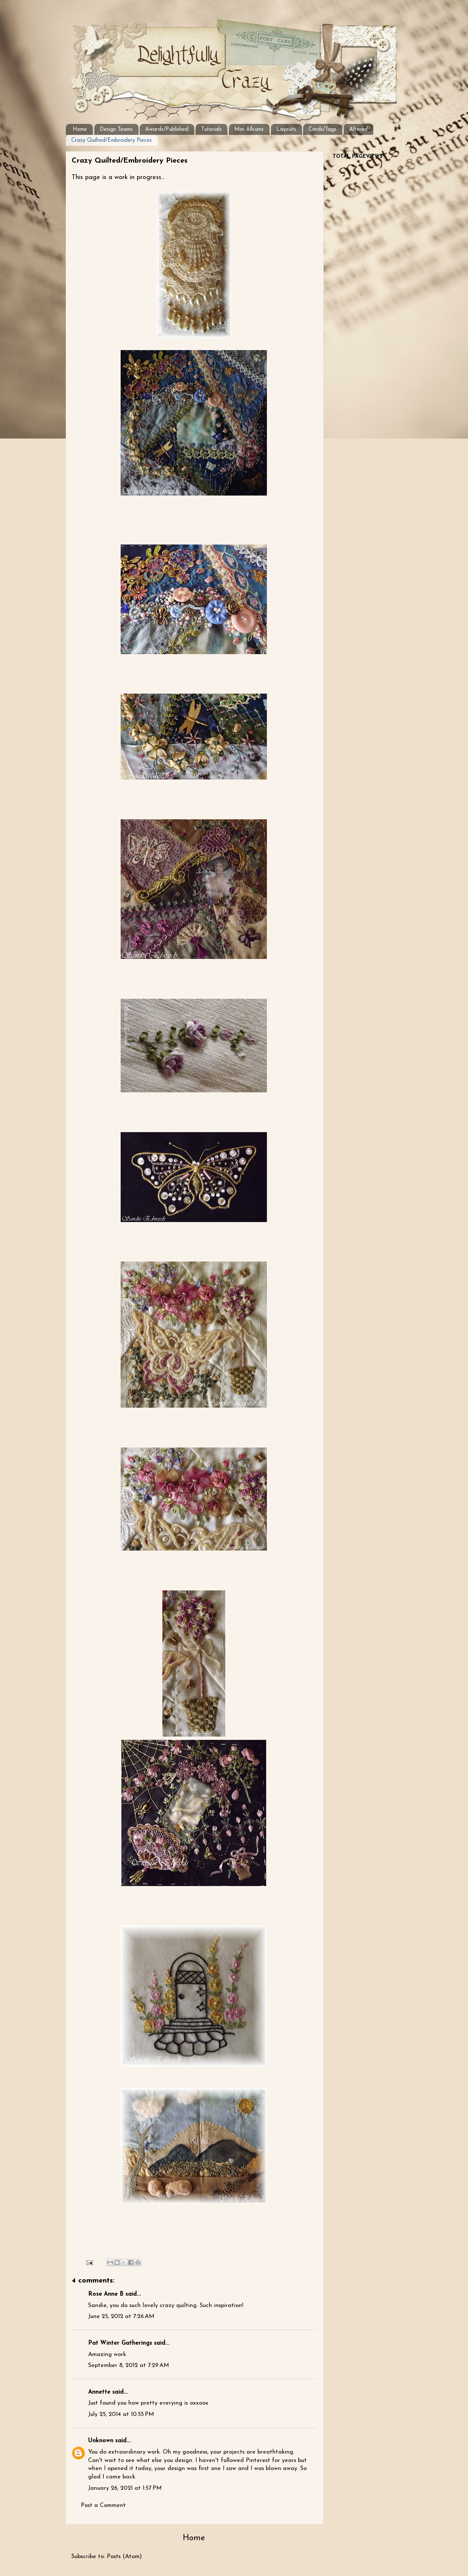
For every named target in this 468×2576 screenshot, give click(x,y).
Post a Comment (103, 2505)
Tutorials (211, 129)
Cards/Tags (322, 129)
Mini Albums (249, 129)
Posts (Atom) (124, 2557)
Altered (358, 129)
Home (80, 129)
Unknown (100, 2441)
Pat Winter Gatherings (120, 2343)
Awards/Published (166, 129)
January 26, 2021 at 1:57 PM (125, 2488)
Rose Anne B (106, 2294)
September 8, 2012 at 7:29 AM (128, 2365)
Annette (99, 2392)
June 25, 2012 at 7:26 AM (121, 2316)
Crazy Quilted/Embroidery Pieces (111, 140)
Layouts (286, 129)
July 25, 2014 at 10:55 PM (121, 2414)
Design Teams (116, 129)
